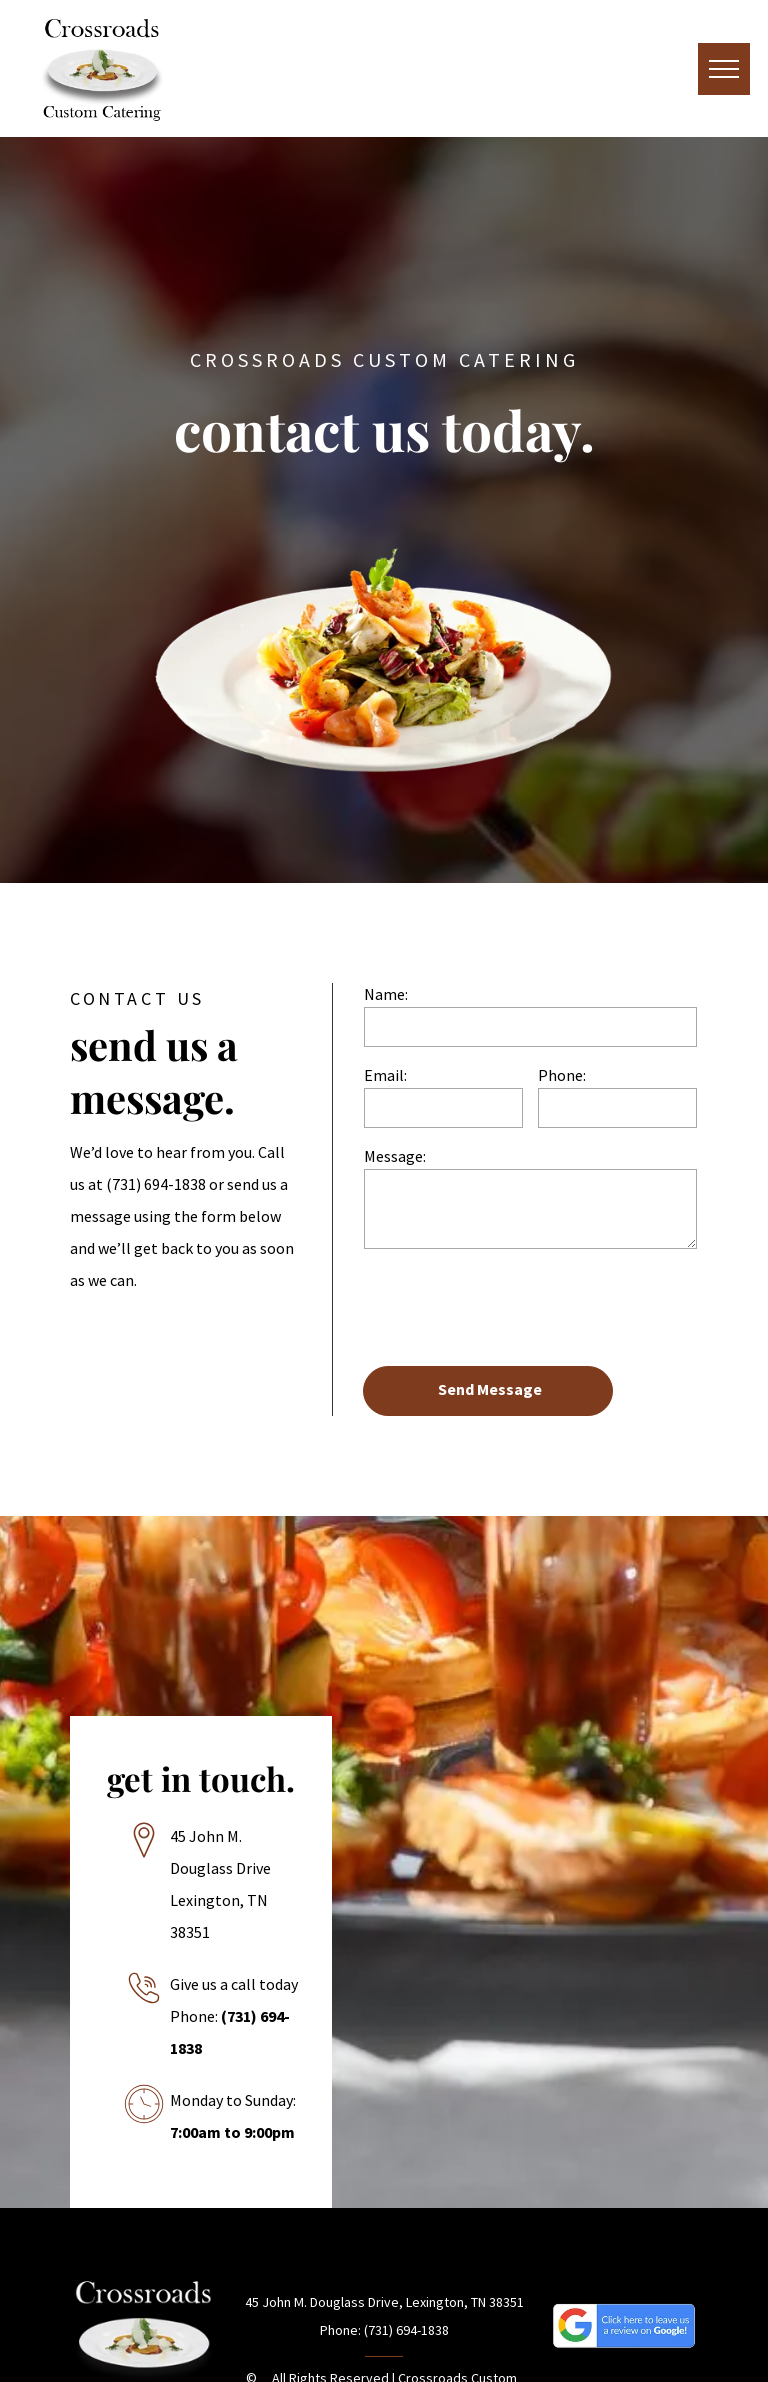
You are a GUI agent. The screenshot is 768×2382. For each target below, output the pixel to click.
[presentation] (516, 1306)
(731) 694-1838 (156, 1184)
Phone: (562, 1075)
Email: (385, 1075)
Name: (386, 994)
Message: (395, 1156)
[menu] (724, 69)
